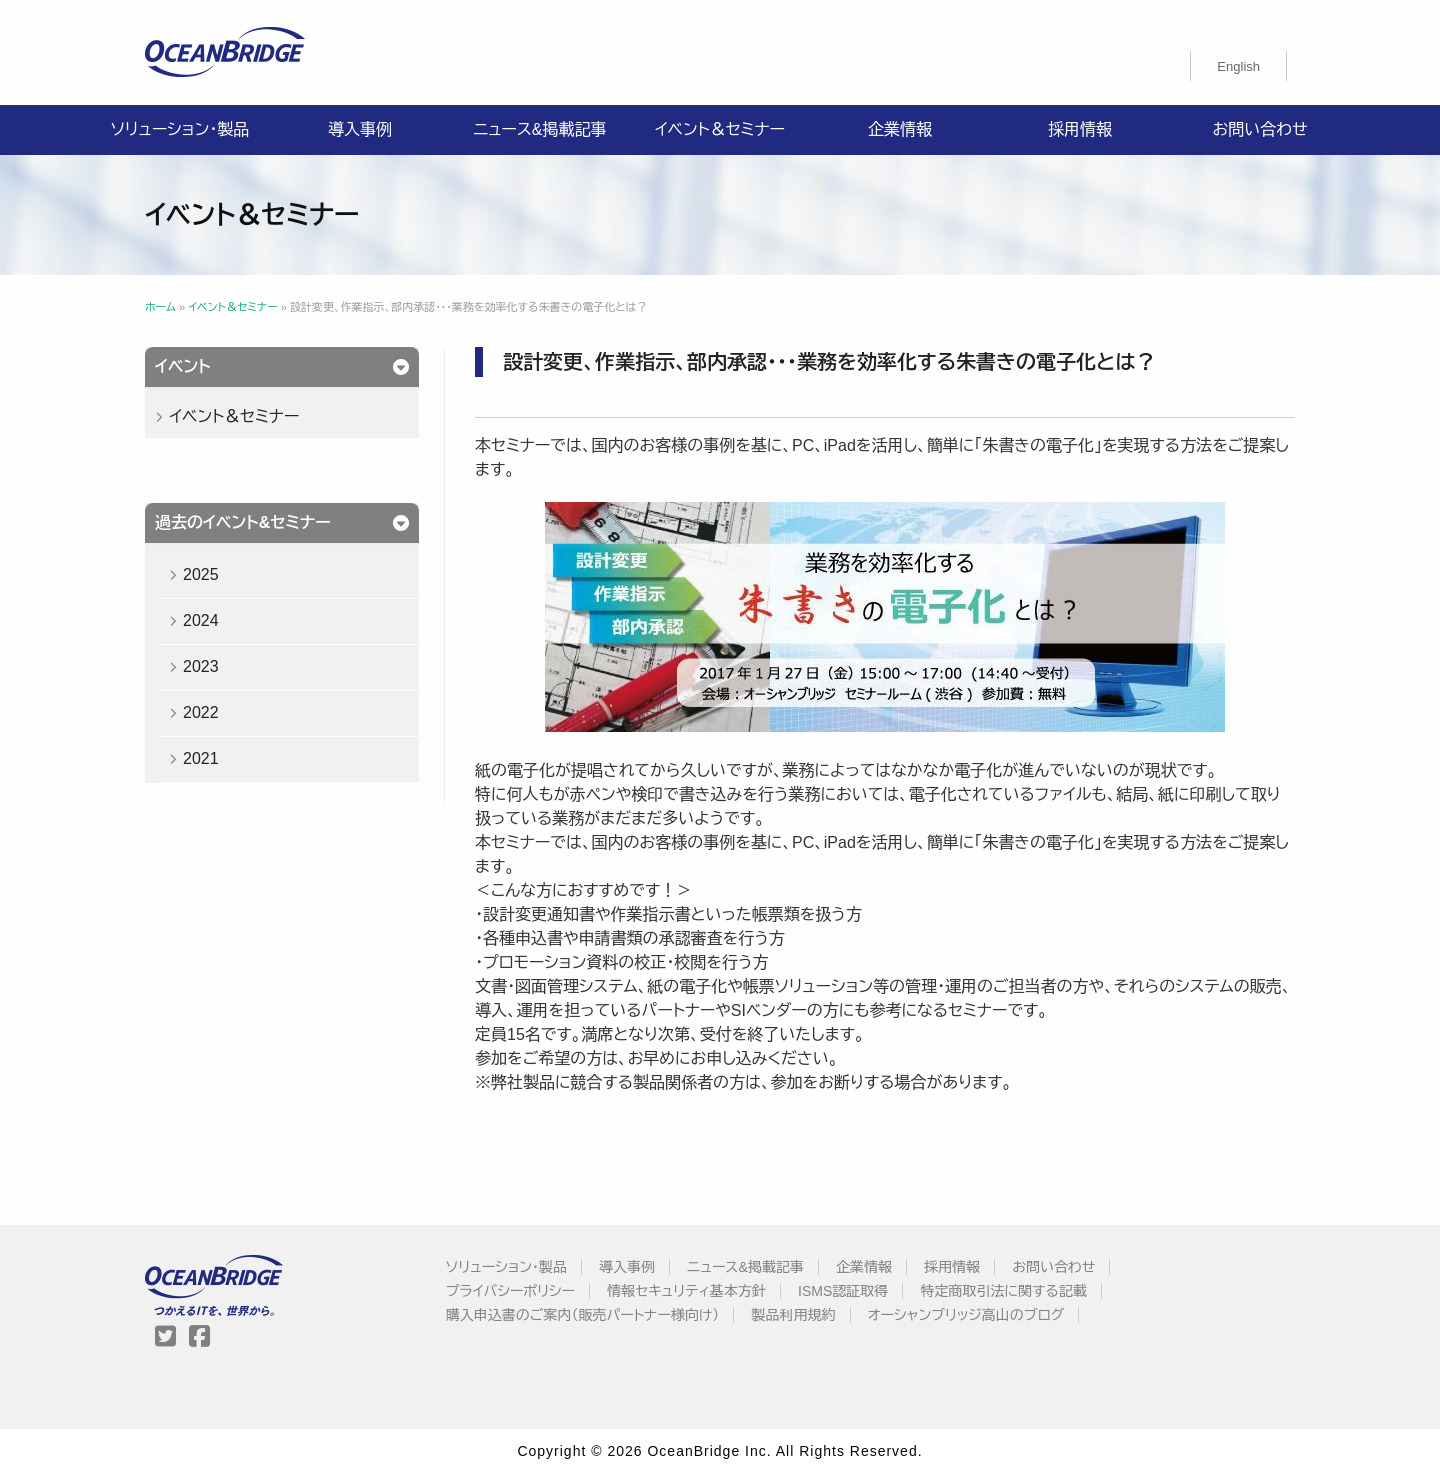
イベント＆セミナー (720, 129)
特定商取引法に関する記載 (1003, 1291)
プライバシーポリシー (510, 1291)
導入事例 (360, 129)
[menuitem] (1238, 66)
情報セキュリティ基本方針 (686, 1291)
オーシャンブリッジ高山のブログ (966, 1315)
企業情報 (900, 129)
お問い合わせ (1259, 129)
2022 (201, 712)
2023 (201, 666)
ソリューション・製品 (180, 129)
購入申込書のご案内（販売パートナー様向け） (583, 1315)
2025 (201, 574)
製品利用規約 (794, 1315)
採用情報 (1080, 129)
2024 (201, 620)
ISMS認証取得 (843, 1291)
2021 (201, 758)
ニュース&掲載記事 (539, 129)
